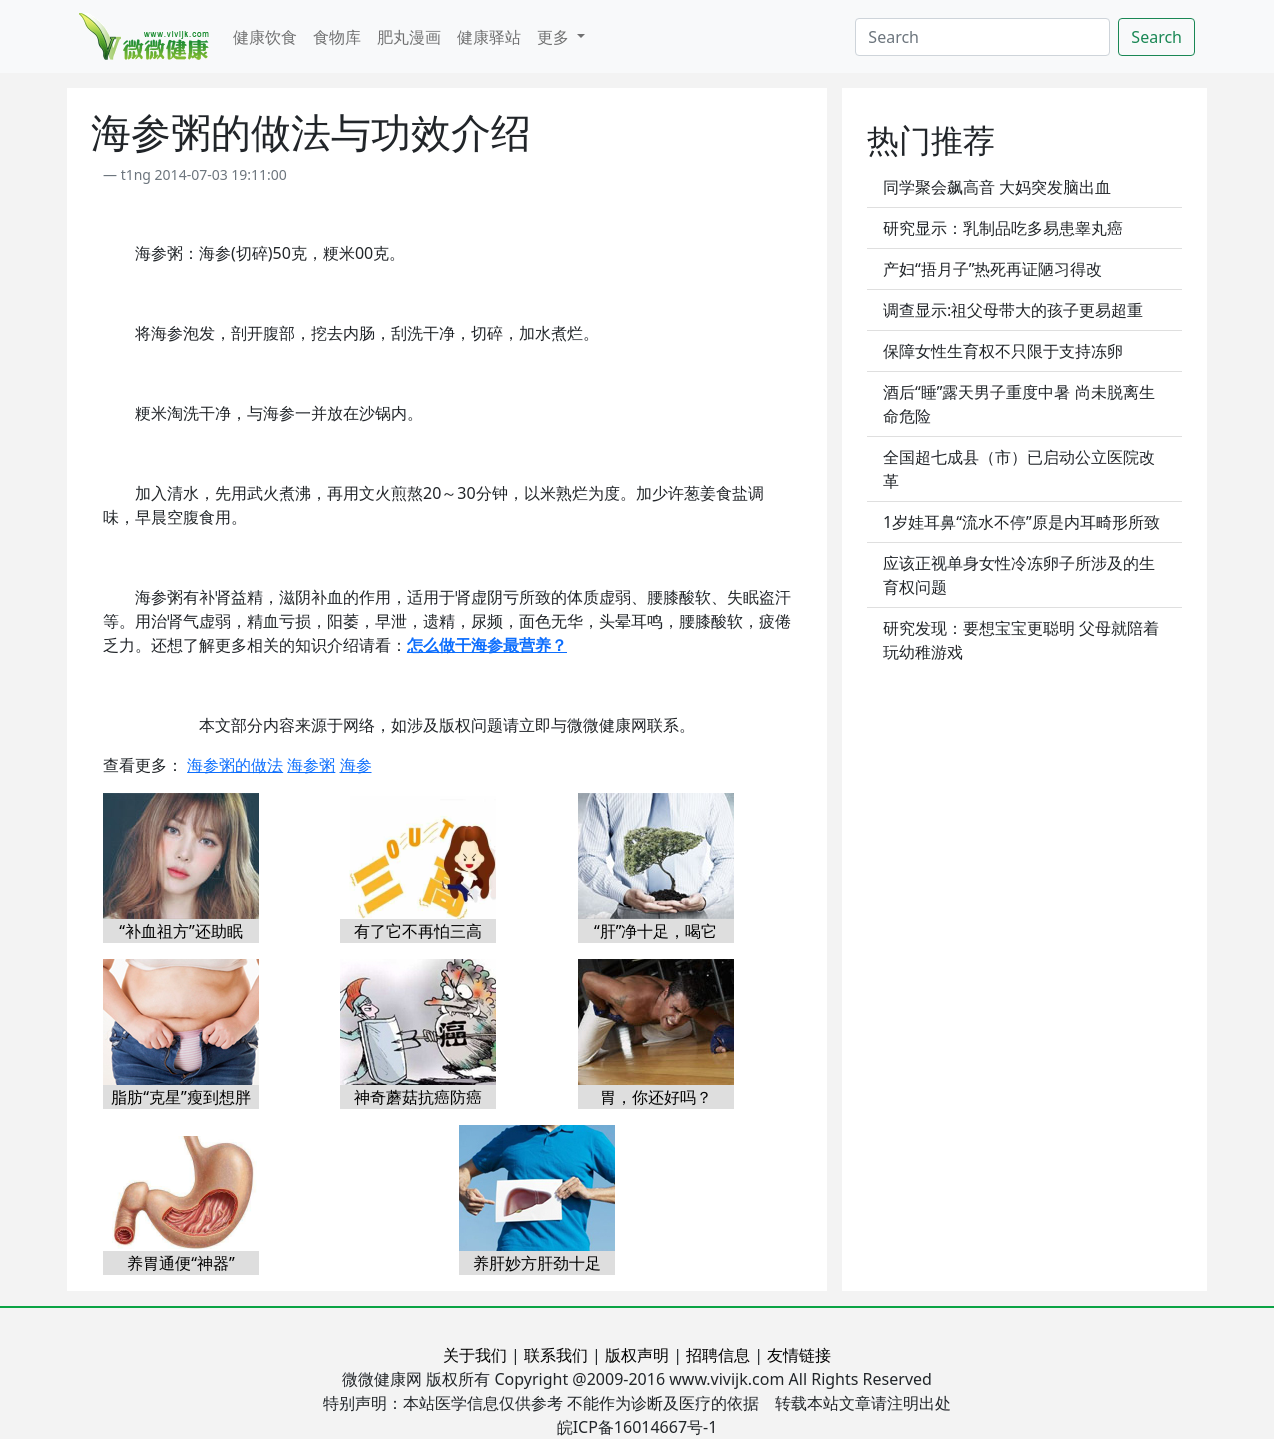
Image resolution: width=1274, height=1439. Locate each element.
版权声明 (637, 1355)
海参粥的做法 (235, 765)
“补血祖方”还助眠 (181, 931)
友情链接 (799, 1355)
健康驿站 (489, 37)
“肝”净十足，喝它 (656, 931)
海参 (356, 765)
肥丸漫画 (409, 37)
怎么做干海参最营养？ (487, 645)
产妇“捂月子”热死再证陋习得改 (993, 269)
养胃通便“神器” (181, 1263)
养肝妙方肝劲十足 (537, 1263)
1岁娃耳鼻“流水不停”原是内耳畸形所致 (1021, 522)
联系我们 (556, 1355)
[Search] (982, 37)
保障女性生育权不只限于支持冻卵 (1003, 351)
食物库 (337, 37)
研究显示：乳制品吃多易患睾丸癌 (1003, 228)
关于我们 (475, 1355)
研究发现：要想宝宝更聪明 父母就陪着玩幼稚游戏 (1021, 640)
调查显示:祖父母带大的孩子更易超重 (1013, 310)
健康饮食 (265, 37)
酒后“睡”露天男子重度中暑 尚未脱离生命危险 (1019, 404)
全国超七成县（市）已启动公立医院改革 (1019, 469)
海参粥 (311, 765)
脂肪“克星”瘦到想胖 (181, 1097)
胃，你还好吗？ (656, 1097)
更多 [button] (555, 37)
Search (1156, 37)
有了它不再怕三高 (418, 931)
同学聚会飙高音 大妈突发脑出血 (997, 187)
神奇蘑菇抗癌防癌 (418, 1097)
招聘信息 (718, 1355)
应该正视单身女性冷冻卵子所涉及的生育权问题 (1019, 575)
